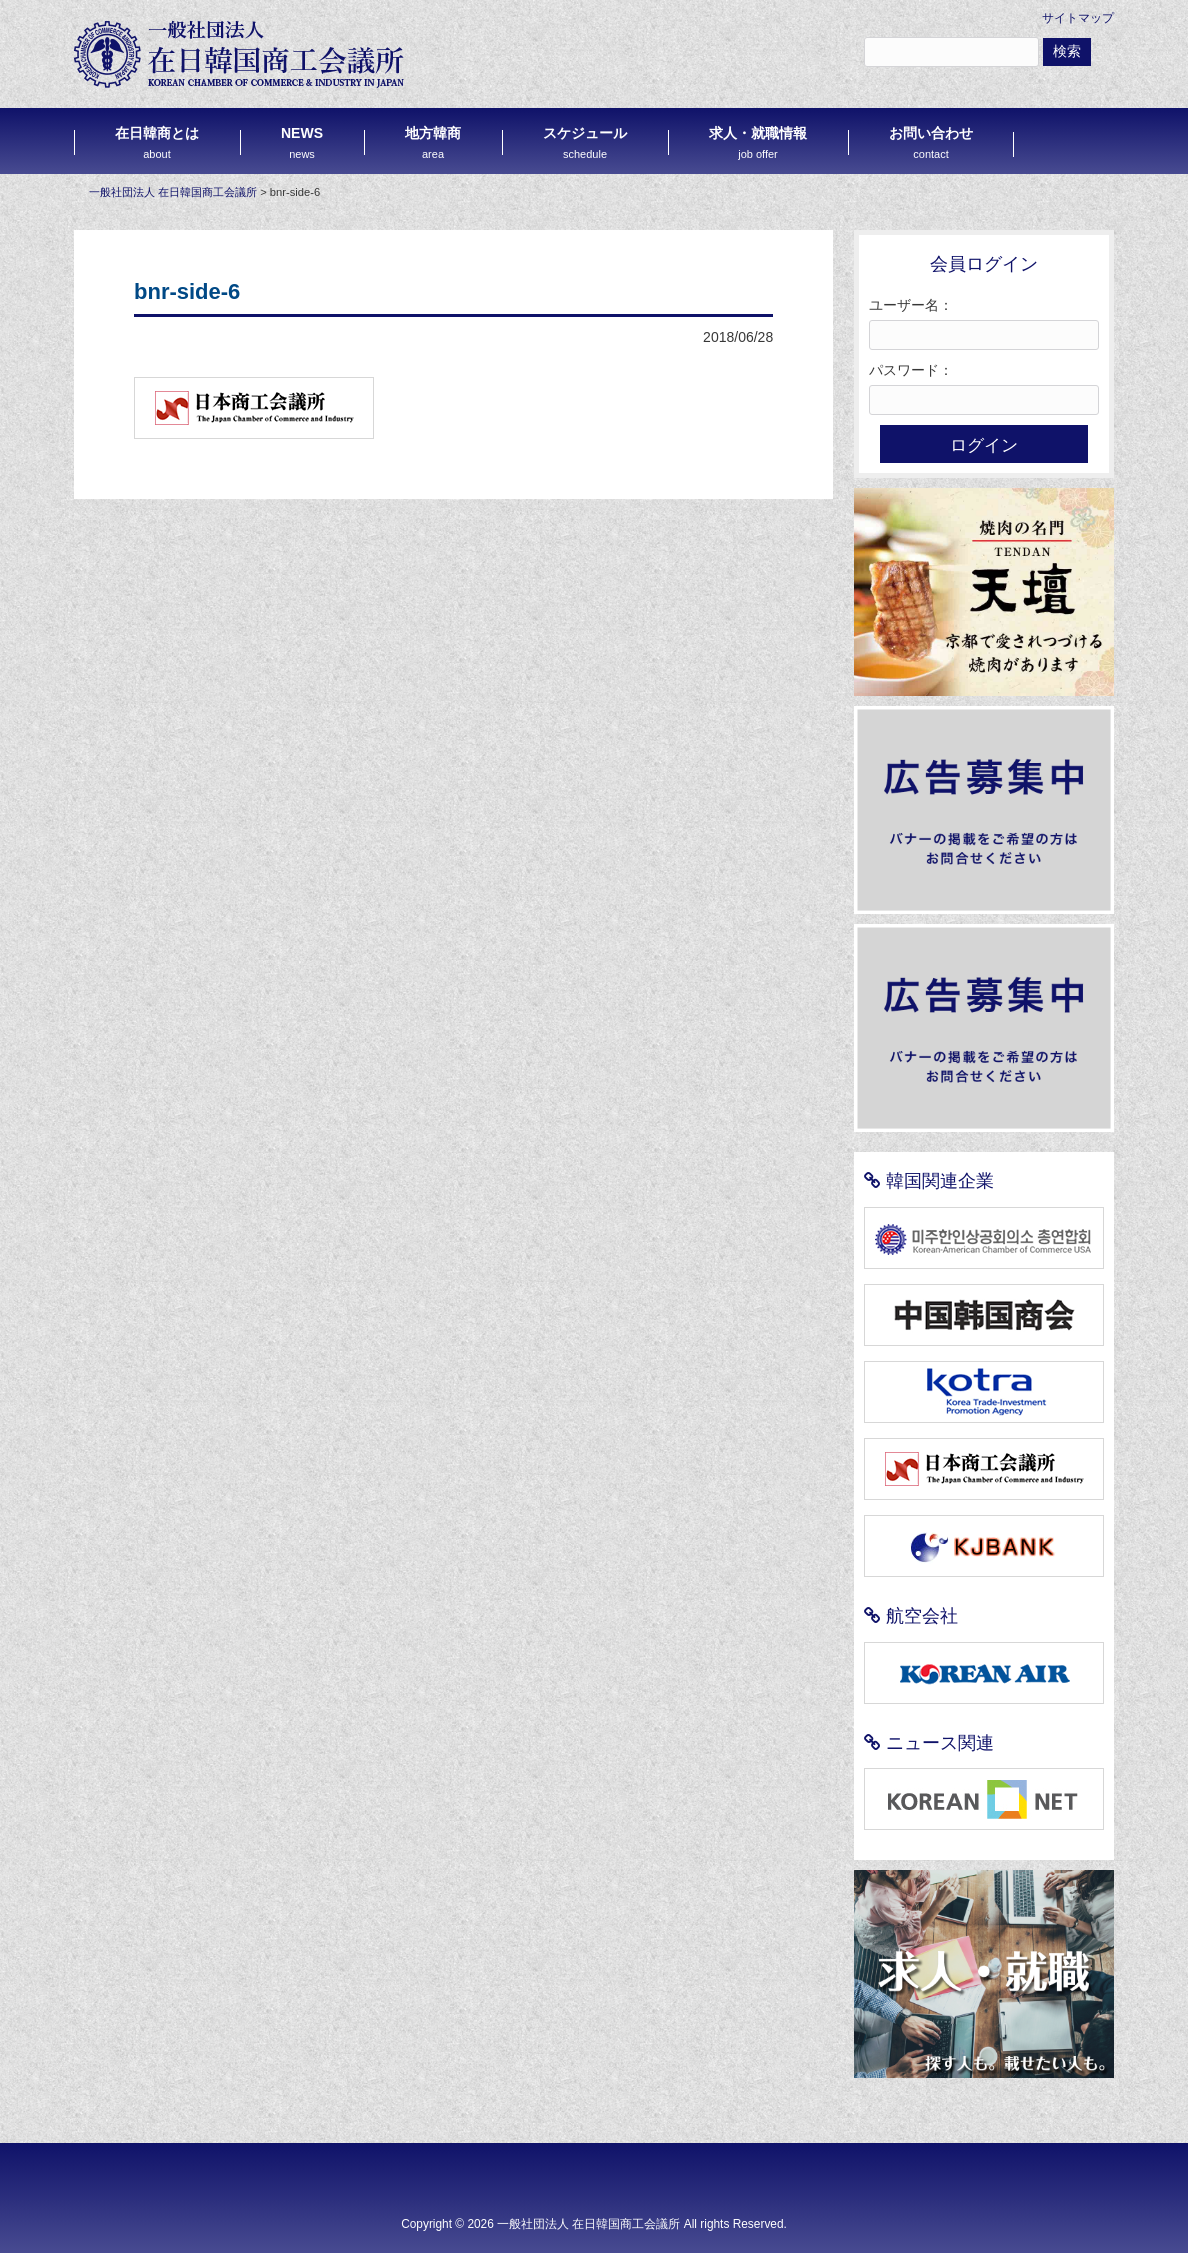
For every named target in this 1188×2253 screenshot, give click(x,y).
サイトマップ (1078, 18)
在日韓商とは (157, 142)
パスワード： (911, 370)
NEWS (302, 142)
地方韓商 (433, 142)
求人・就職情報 (758, 142)
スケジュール (585, 142)
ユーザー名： (911, 305)
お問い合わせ (931, 142)
